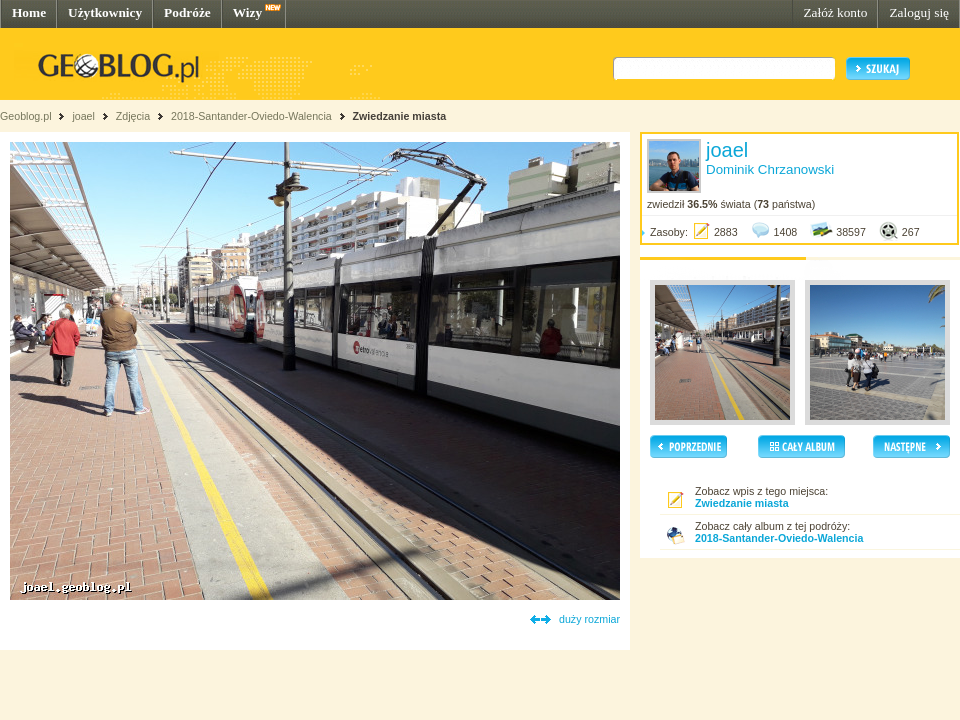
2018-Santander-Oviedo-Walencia (251, 116)
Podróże (187, 12)
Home (29, 12)
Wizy (247, 12)
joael (83, 116)
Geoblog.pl (26, 116)
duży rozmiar (589, 619)
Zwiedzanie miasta (400, 116)
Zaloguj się (919, 12)
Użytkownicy (105, 12)
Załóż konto (835, 12)
